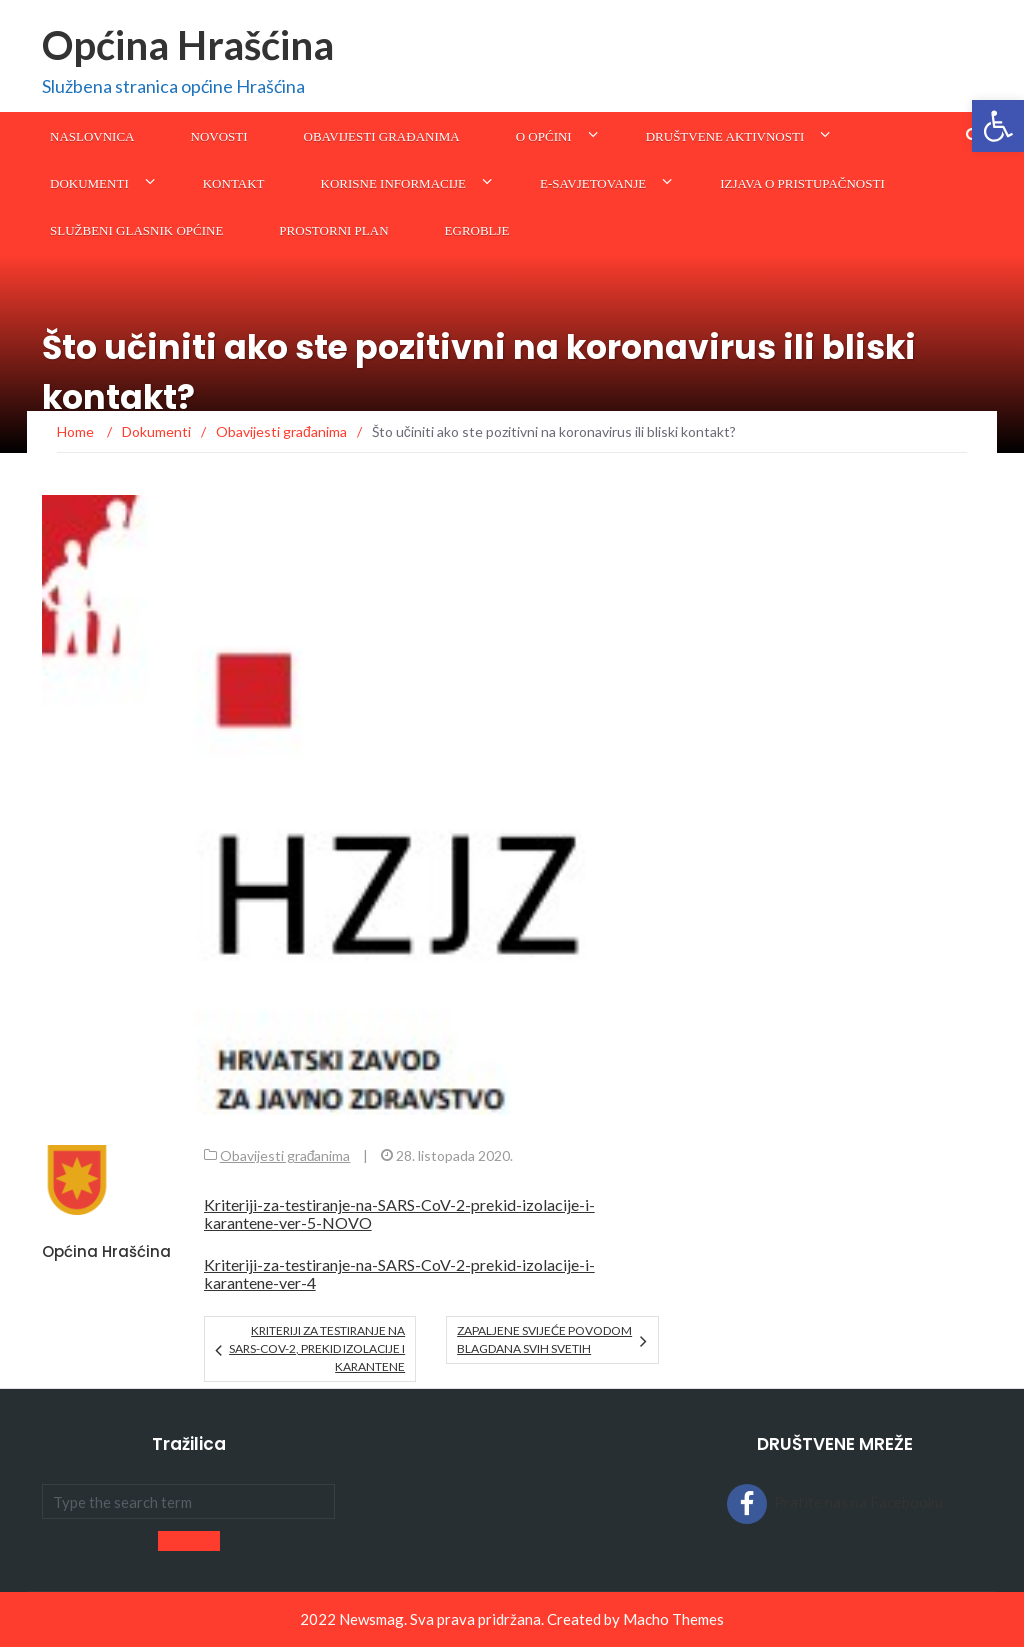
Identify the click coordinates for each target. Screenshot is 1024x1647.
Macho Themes (673, 1619)
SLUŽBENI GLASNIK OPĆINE (136, 230)
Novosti (219, 136)
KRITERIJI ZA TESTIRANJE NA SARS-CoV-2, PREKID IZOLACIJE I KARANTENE (317, 1348)
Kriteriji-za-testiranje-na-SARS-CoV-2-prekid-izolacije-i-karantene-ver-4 (399, 1273)
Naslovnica (92, 136)
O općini (544, 136)
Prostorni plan (333, 230)
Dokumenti (89, 183)
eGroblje (477, 230)
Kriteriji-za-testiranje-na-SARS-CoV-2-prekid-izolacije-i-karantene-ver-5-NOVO (399, 1213)
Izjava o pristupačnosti (802, 183)
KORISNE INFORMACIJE (394, 183)
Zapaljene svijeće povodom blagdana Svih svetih (544, 1339)
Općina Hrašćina (188, 45)
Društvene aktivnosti (725, 136)
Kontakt (234, 183)
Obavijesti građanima (382, 136)
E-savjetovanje (593, 183)
